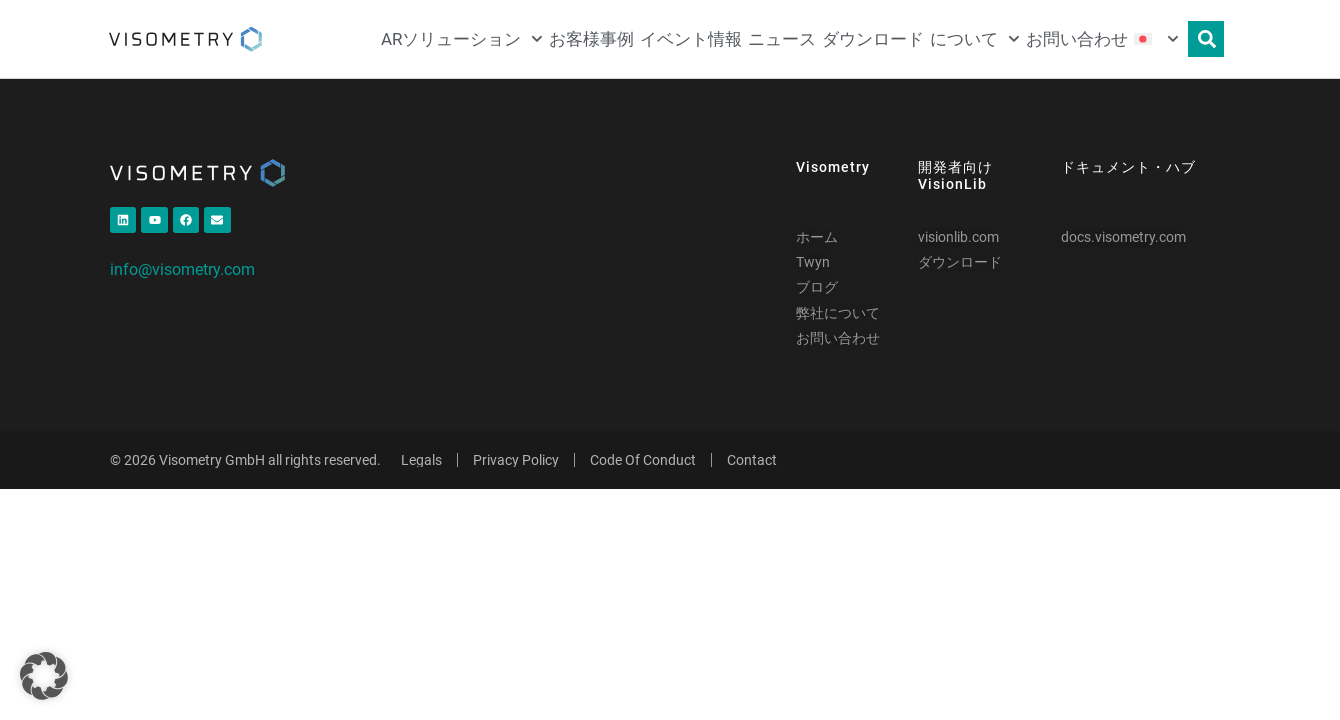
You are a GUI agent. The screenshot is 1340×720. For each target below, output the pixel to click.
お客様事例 (591, 39)
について (975, 39)
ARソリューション (462, 39)
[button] (44, 676)
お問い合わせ (1077, 39)
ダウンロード (873, 39)
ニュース (782, 39)
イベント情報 (691, 39)
